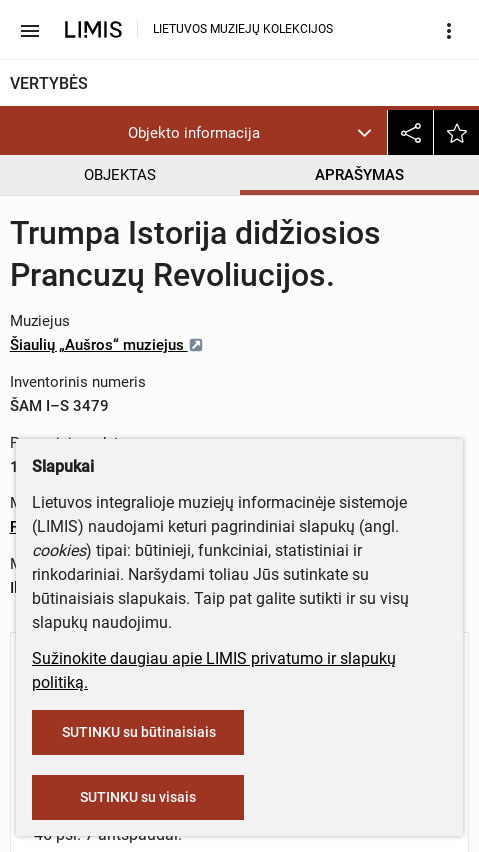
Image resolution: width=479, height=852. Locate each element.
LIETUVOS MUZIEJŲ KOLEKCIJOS (243, 29)
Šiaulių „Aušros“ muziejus (107, 345)
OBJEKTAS (120, 175)
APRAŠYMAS (359, 175)
